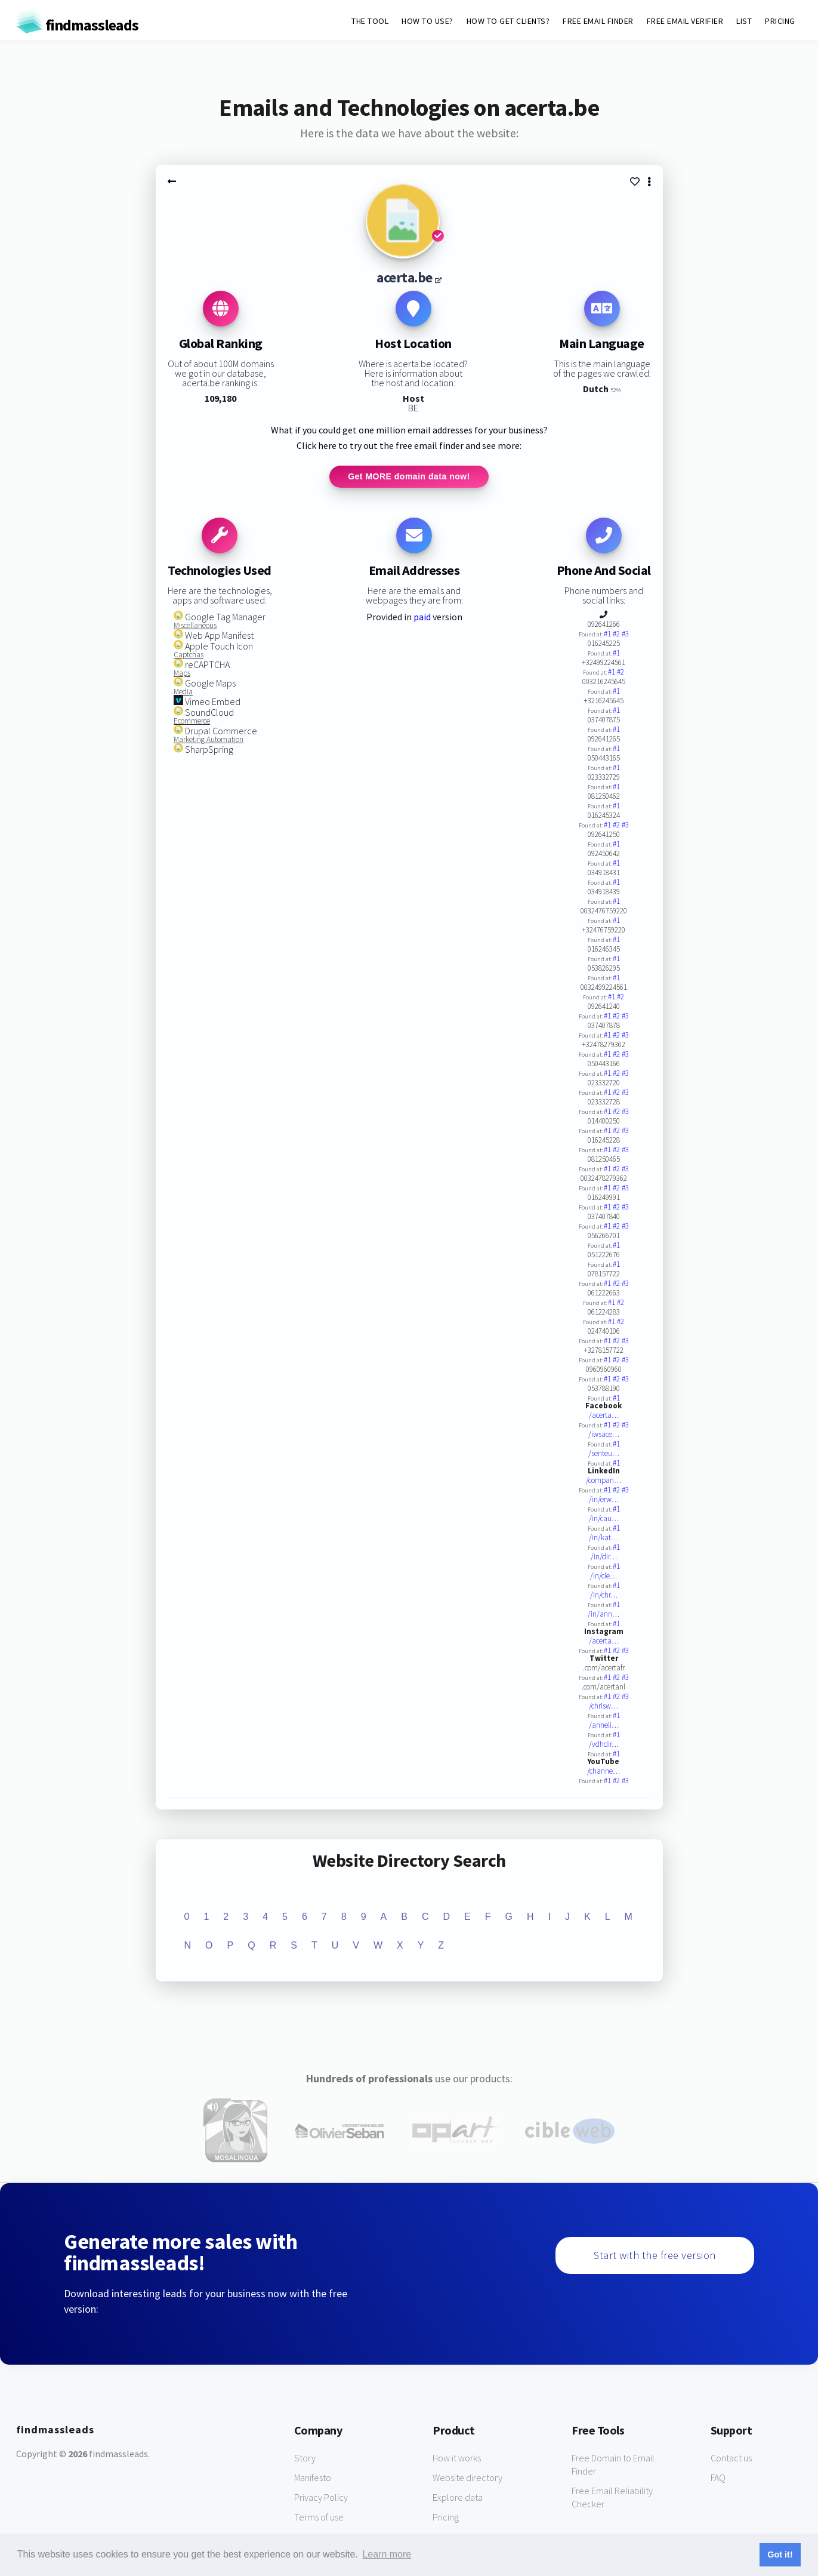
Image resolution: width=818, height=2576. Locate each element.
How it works (457, 2459)
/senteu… (603, 1455)
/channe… (603, 1773)
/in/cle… (603, 1577)
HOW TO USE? (427, 21)
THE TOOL (369, 21)
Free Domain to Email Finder (613, 2465)
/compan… (603, 1482)
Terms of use (319, 2518)
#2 (617, 635)
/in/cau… (604, 1520)
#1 (608, 635)
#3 (625, 635)
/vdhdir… (604, 1746)
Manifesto (312, 2479)
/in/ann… (603, 1616)
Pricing (446, 2518)
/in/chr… (604, 1597)
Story (305, 2459)
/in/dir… (604, 1558)
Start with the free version (655, 2256)
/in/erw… (604, 1501)
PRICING (780, 21)
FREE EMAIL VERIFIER (685, 21)
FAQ (718, 2479)
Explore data (458, 2498)
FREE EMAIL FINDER (598, 21)
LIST (744, 21)
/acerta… (604, 1417)
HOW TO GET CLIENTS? (508, 21)
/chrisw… (603, 1708)
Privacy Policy (321, 2498)
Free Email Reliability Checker (612, 2498)
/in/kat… (603, 1539)
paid (422, 618)
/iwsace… (603, 1436)
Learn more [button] (386, 2554)
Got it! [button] (779, 2554)
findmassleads (77, 25)
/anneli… (604, 1727)
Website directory (467, 2479)
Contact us (731, 2459)
